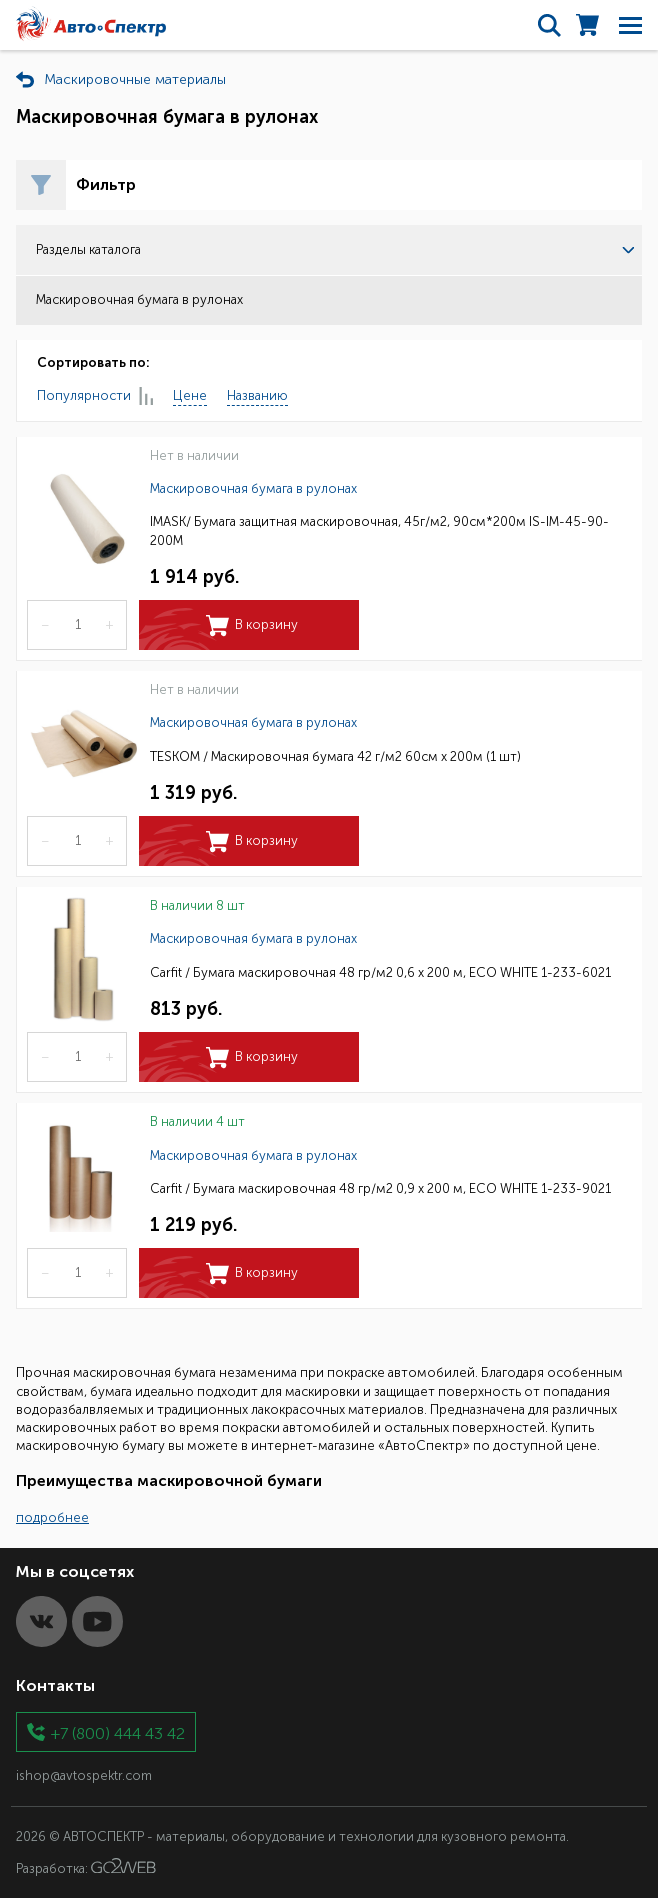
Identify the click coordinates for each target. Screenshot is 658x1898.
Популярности (95, 396)
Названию (257, 395)
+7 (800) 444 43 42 (118, 1732)
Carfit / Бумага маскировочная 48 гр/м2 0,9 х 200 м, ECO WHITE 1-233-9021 (380, 1188)
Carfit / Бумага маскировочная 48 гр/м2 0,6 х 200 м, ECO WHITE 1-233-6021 (380, 972)
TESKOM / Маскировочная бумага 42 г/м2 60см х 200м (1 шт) (335, 756)
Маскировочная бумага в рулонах (253, 488)
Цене (190, 395)
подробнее (52, 1517)
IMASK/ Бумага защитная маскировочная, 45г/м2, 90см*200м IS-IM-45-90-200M (379, 530)
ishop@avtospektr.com (84, 1775)
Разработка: (86, 1867)
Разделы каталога (335, 249)
